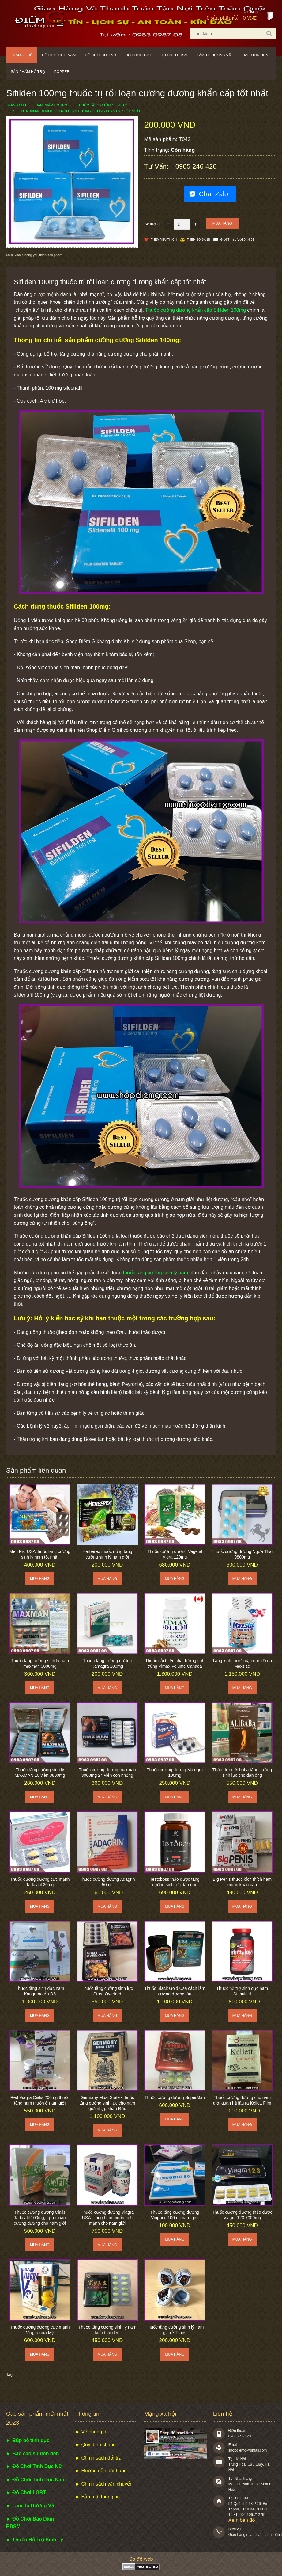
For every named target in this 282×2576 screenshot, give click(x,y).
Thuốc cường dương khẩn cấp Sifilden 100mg (195, 310)
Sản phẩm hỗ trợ (28, 72)
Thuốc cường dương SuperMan (175, 2097)
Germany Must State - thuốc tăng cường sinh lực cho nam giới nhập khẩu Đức (107, 2103)
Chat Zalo (213, 194)
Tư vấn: (157, 166)
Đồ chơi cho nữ (100, 55)
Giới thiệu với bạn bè (237, 239)
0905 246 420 (196, 166)
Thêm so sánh (198, 239)
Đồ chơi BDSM (174, 55)
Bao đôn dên (255, 55)
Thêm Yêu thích (164, 239)
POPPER (62, 72)
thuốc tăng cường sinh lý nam (155, 1272)
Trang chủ (22, 55)
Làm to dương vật (215, 55)
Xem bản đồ (241, 2520)
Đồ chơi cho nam (59, 55)
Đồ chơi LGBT (138, 55)
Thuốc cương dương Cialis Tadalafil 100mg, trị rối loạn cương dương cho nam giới (40, 2218)
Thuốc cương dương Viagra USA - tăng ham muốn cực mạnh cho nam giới (107, 2218)
